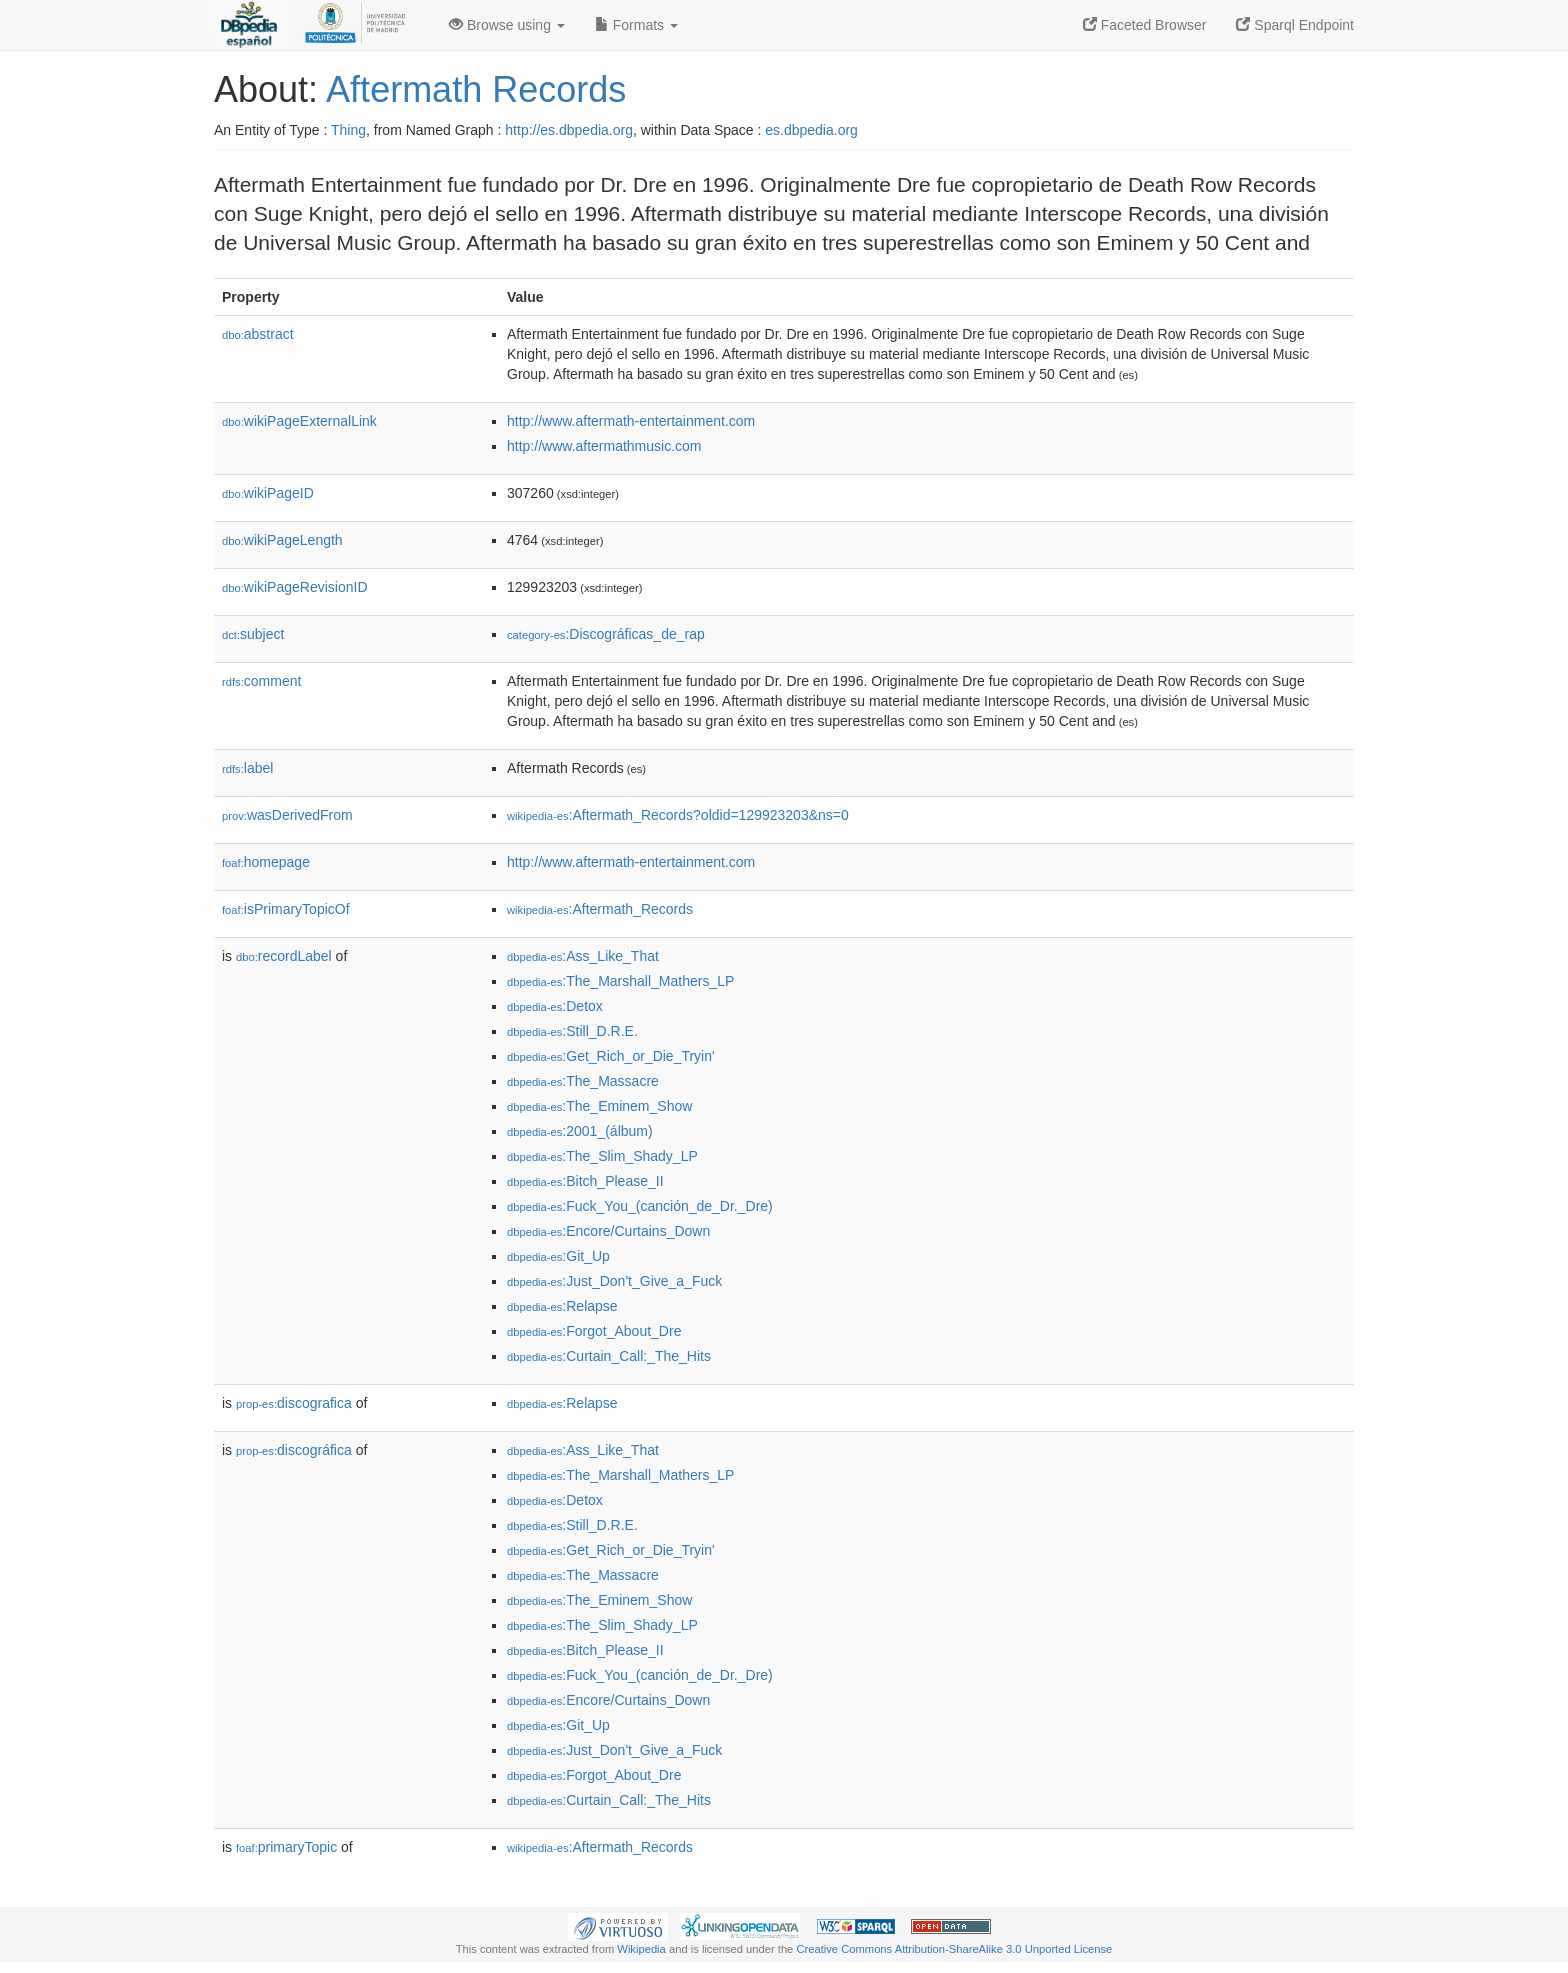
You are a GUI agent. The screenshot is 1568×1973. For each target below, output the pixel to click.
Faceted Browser (1145, 25)
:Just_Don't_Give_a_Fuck (614, 1281)
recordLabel (284, 956)
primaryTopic (286, 1847)
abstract (258, 334)
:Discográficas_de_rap (606, 634)
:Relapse (562, 1306)
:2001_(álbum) (580, 1131)
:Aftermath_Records (600, 909)
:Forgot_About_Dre (594, 1331)
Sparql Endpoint (1295, 25)
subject (253, 634)
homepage (266, 862)
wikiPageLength (282, 540)
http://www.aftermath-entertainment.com (631, 421)
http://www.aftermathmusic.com (604, 446)
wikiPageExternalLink (299, 421)
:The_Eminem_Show (599, 1106)
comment (261, 681)
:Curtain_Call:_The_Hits (609, 1356)
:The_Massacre (583, 1081)
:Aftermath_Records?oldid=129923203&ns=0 (678, 815)
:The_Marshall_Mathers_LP (620, 981)
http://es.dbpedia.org (569, 130)
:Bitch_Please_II (585, 1181)
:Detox (555, 1006)
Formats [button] (636, 25)
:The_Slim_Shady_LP (602, 1156)
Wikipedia (641, 1949)
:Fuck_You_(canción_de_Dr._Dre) (640, 1206)
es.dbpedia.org (811, 130)
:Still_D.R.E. (572, 1031)
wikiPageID (268, 493)
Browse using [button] (507, 25)
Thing (348, 130)
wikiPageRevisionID (295, 587)
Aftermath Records (476, 89)
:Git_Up (558, 1256)
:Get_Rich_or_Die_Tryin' (611, 1056)
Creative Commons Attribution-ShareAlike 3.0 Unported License (954, 1949)
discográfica (294, 1450)
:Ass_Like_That (583, 956)
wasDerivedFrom (287, 815)
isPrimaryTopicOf (286, 909)
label (247, 768)
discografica (294, 1403)
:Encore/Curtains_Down (608, 1231)
